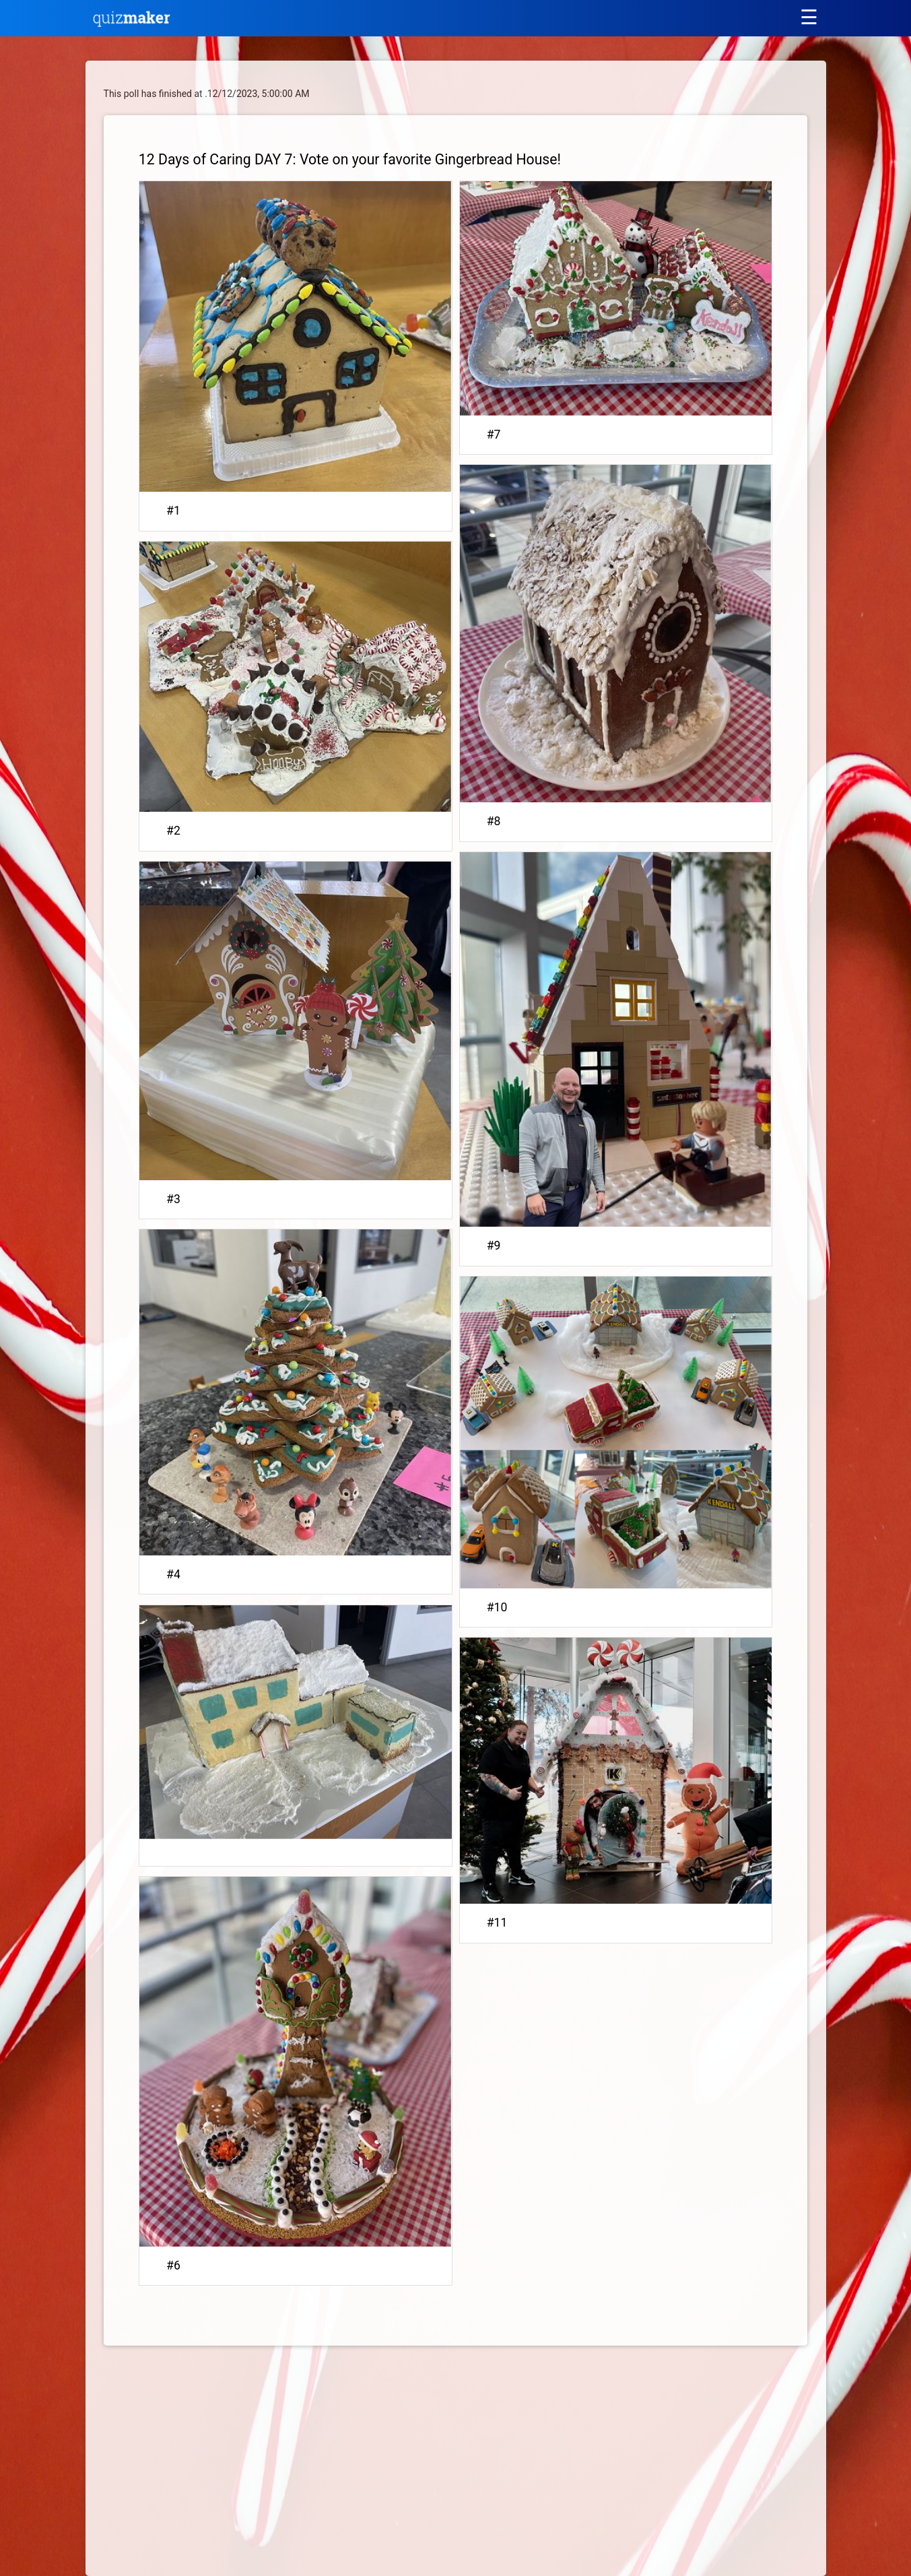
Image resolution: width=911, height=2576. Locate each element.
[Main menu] (809, 17)
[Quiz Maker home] (132, 23)
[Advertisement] (217, 2463)
